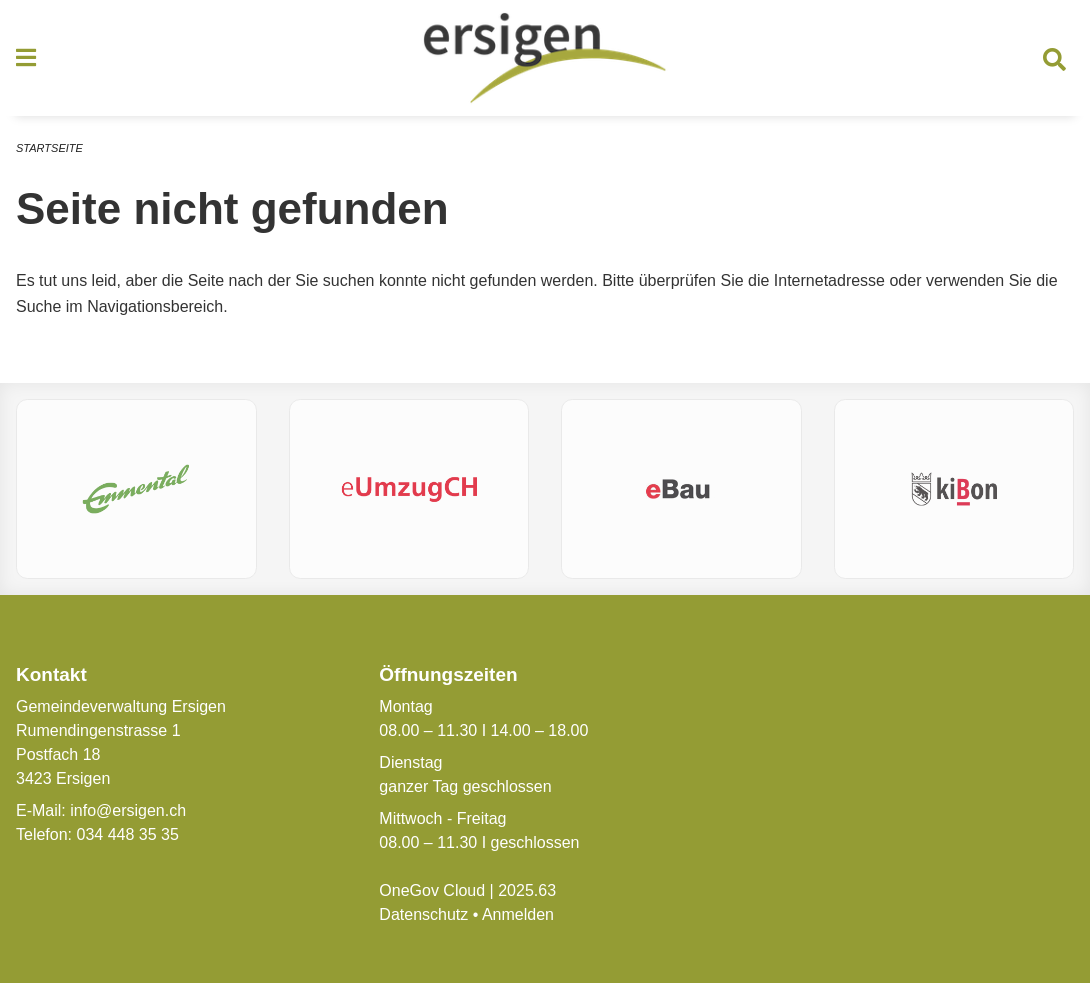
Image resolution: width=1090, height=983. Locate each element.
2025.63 (527, 890)
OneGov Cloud (432, 890)
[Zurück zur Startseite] (545, 58)
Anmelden (518, 914)
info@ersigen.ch (128, 810)
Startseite (49, 148)
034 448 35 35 (127, 834)
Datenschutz (423, 914)
